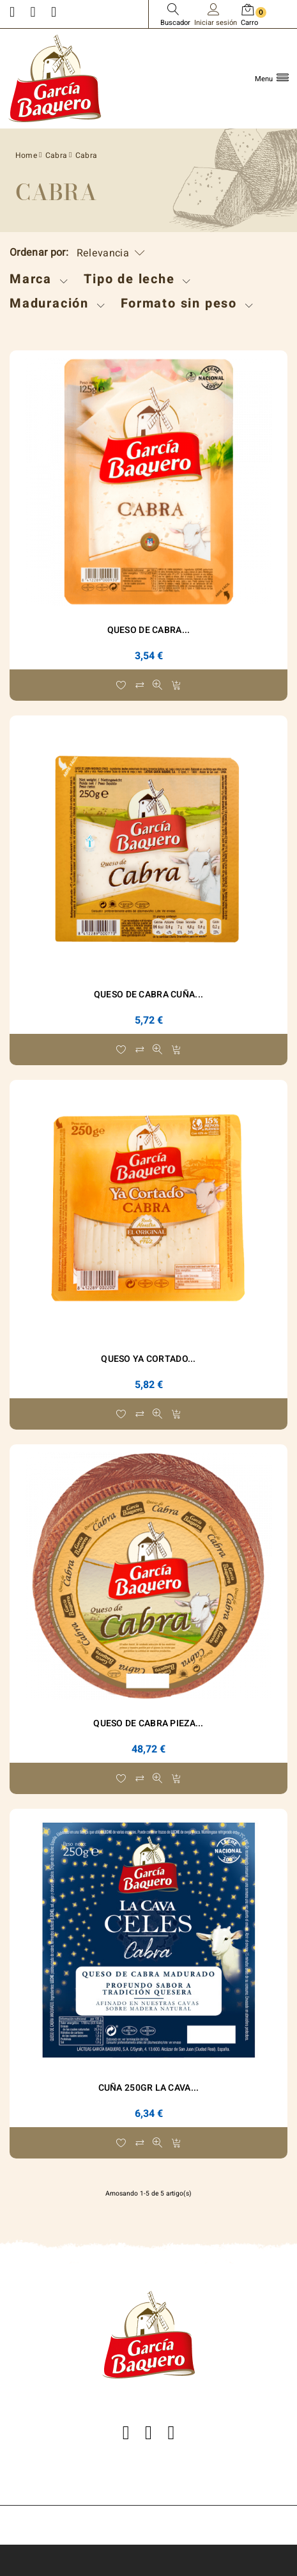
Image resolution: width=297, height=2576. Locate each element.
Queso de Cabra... (148, 630)
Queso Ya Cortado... (148, 1359)
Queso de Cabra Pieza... (148, 1723)
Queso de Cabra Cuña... (148, 994)
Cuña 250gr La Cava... (148, 2088)
